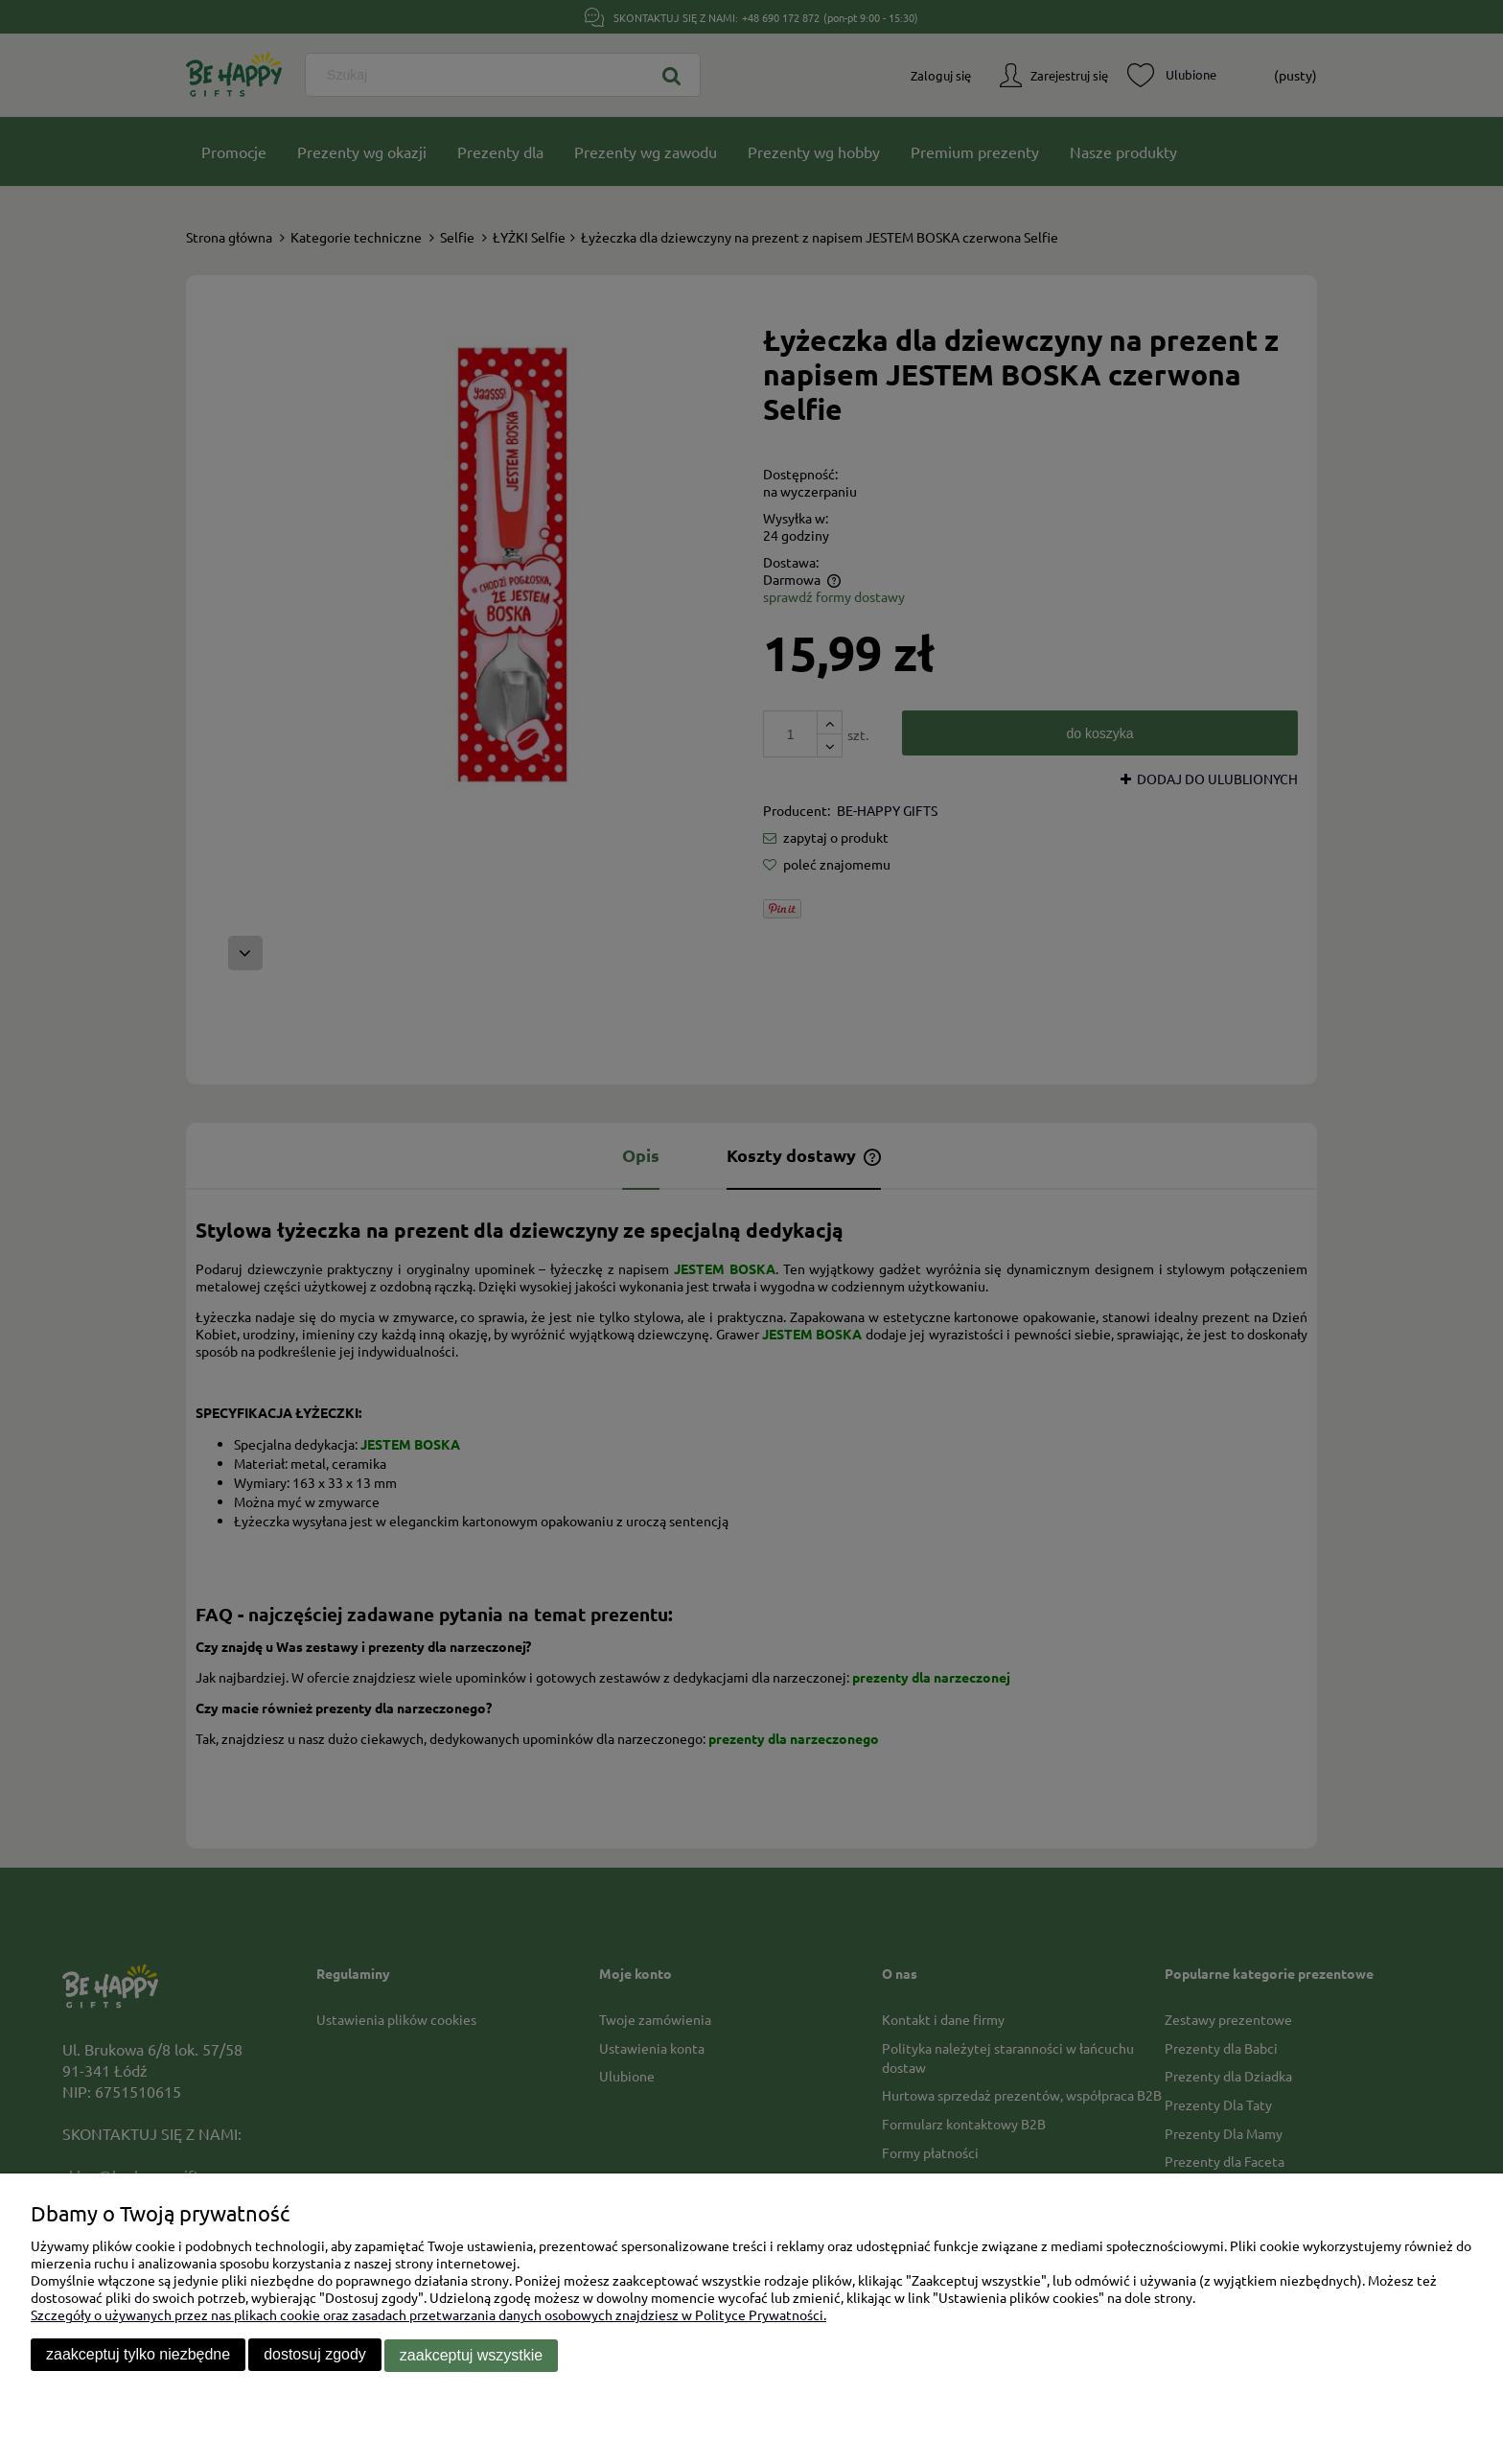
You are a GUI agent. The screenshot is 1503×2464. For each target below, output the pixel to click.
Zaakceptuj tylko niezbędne (138, 2355)
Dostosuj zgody (315, 2355)
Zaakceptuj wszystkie (471, 2355)
